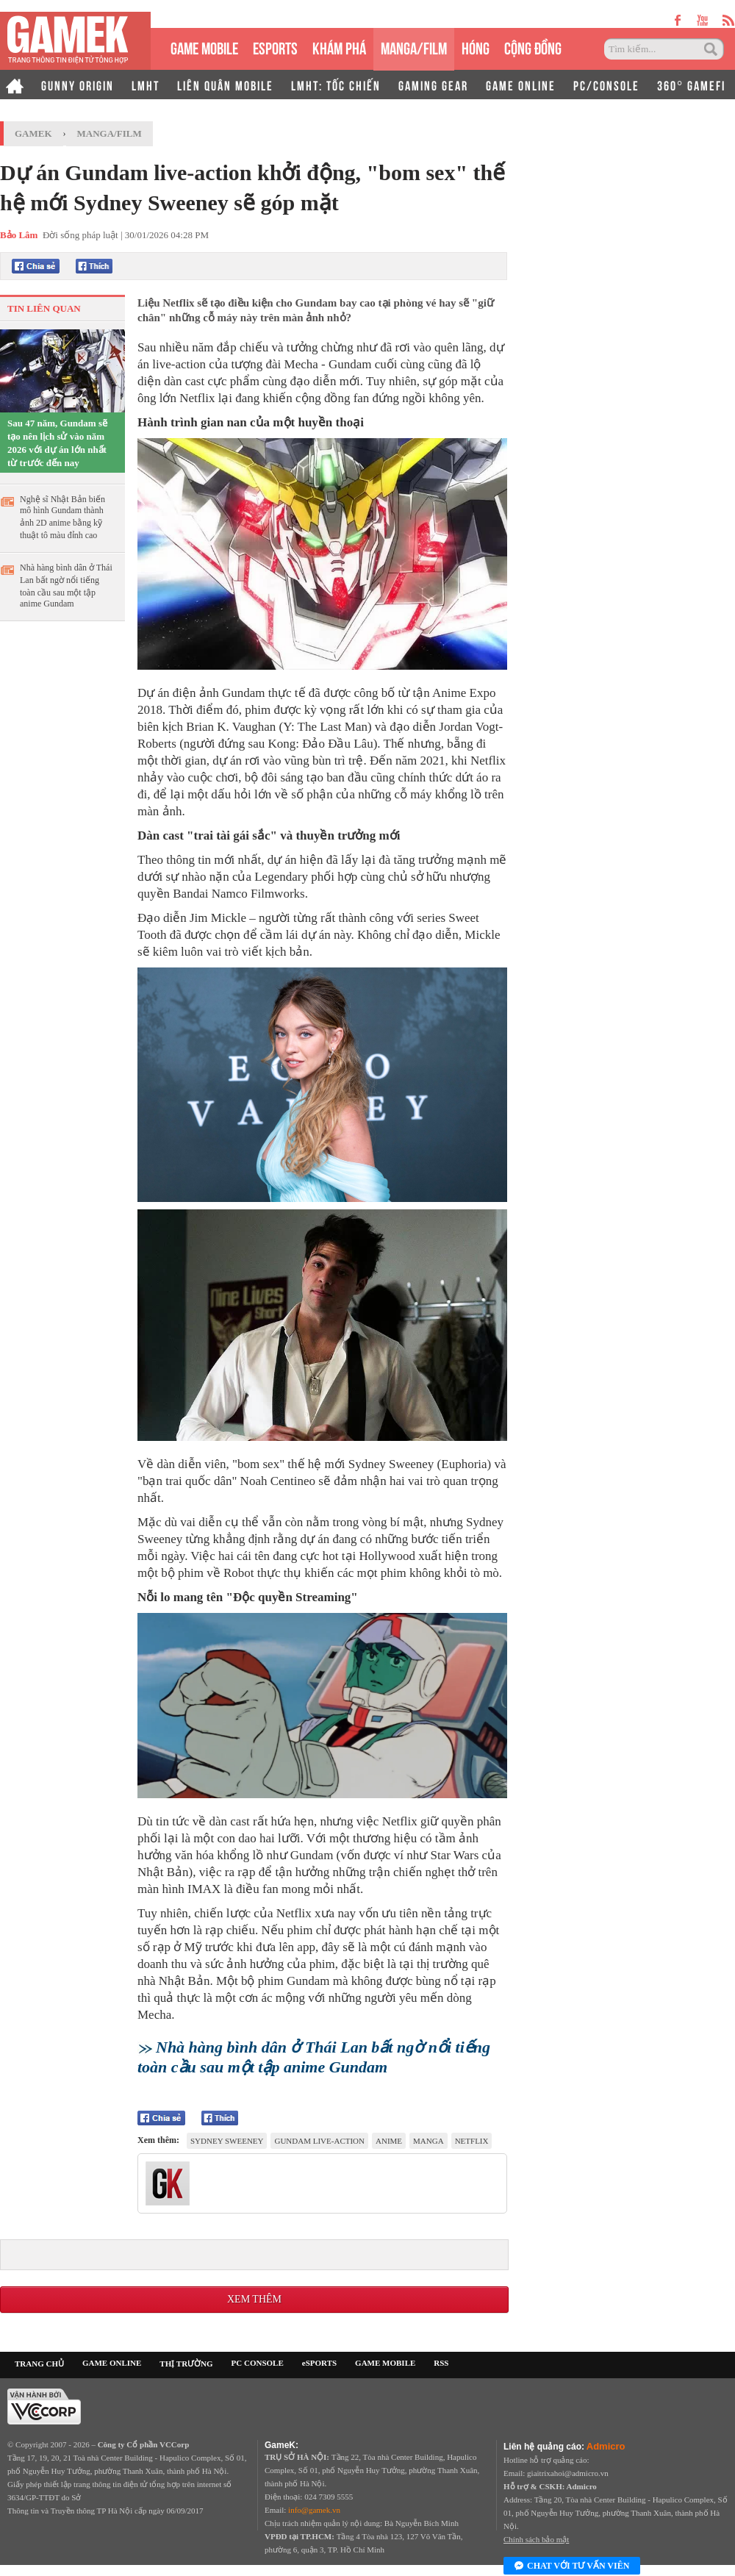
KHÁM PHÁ (339, 46)
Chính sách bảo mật (536, 2539)
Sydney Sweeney (227, 2140)
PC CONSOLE (258, 2362)
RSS (441, 2362)
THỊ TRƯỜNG (185, 2363)
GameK (33, 133)
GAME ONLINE (521, 84)
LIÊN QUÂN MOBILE (225, 84)
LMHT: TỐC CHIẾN (336, 84)
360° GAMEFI (691, 84)
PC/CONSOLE (606, 84)
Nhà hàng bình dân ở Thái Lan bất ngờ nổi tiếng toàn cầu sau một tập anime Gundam (66, 585)
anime (389, 2140)
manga (428, 2140)
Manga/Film (109, 133)
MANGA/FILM (414, 46)
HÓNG (476, 46)
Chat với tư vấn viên (571, 2566)
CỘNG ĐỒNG (533, 46)
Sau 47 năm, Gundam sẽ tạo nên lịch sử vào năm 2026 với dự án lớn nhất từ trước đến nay (57, 443)
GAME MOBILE (204, 46)
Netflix (472, 2140)
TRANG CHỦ (39, 2363)
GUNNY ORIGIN (77, 84)
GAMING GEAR (433, 84)
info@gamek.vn (314, 2509)
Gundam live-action (319, 2140)
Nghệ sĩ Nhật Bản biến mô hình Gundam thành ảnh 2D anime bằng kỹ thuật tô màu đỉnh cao (62, 517)
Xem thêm (254, 2299)
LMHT (145, 84)
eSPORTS (275, 46)
